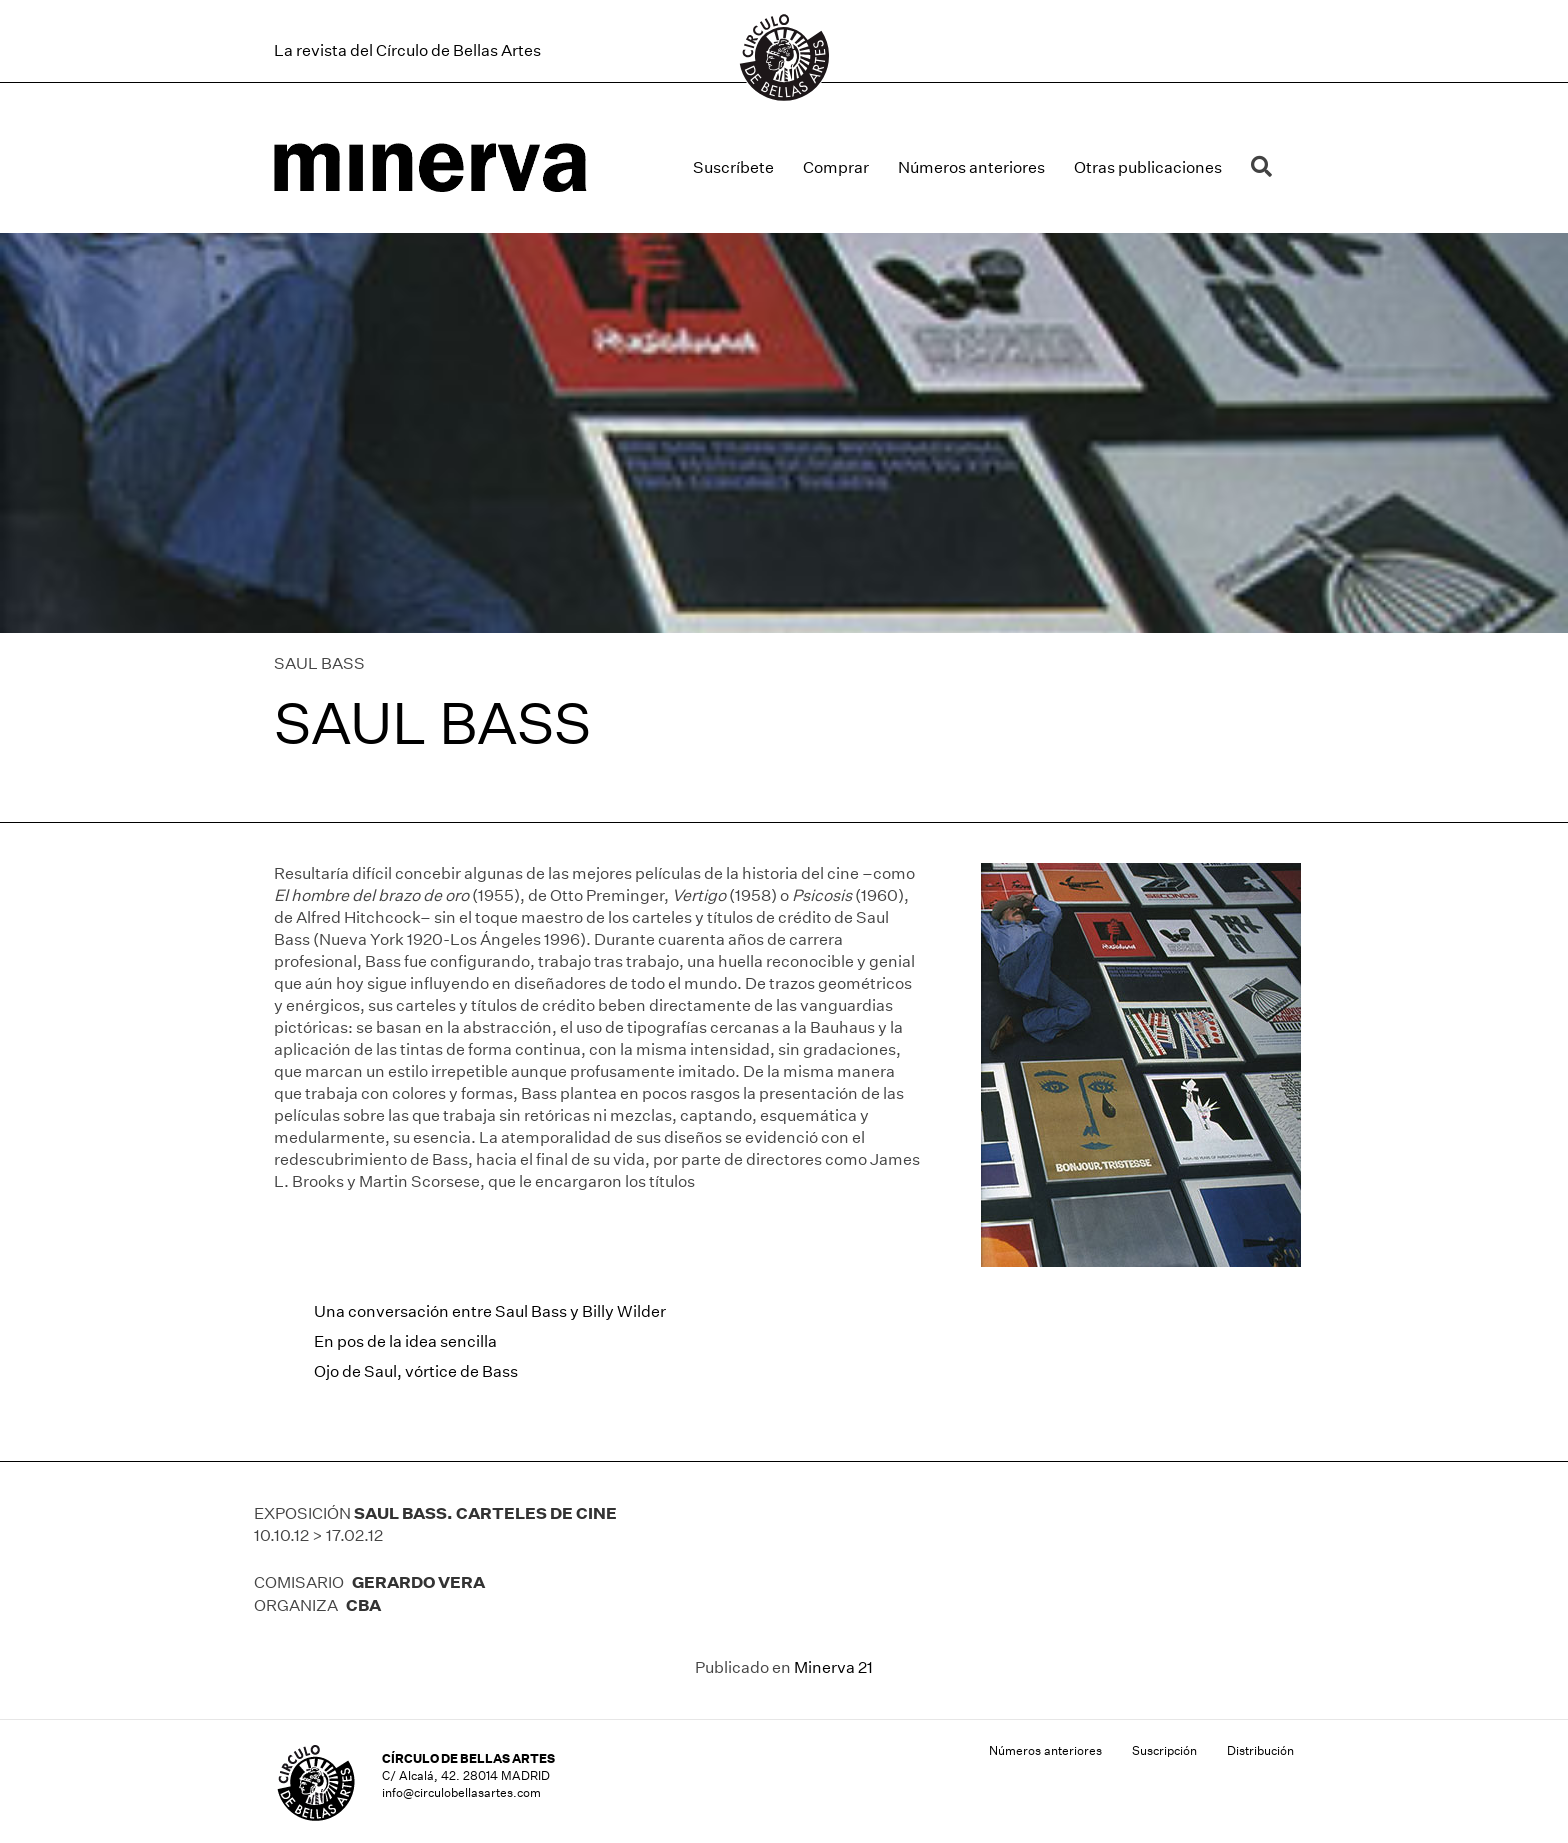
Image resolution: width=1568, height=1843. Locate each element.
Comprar (836, 167)
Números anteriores (971, 167)
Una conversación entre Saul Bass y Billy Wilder (490, 1311)
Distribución (1260, 1750)
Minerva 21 (833, 1667)
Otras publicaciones (1148, 167)
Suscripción (1164, 1750)
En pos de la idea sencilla (405, 1341)
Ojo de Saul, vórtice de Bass (416, 1371)
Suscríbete (733, 167)
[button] (1265, 167)
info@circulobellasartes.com (461, 1792)
